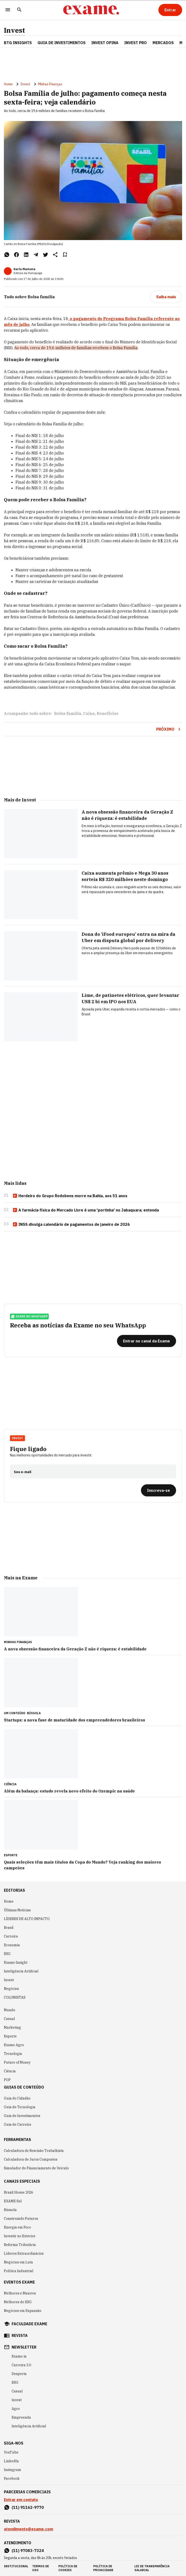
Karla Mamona (24, 269)
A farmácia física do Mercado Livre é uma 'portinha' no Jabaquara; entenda (86, 1210)
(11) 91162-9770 (28, 2507)
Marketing (12, 2027)
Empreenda (21, 2417)
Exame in (19, 2356)
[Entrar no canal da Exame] (146, 1341)
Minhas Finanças (50, 84)
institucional (16, 2566)
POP (7, 2080)
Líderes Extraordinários (24, 2253)
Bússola (34, 1713)
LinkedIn (11, 2461)
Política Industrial (18, 2271)
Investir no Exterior (20, 2236)
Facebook (12, 2478)
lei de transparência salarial (152, 2568)
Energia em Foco (17, 2227)
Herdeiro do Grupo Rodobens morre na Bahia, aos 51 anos (70, 1196)
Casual (9, 2019)
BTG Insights (18, 42)
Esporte (10, 2036)
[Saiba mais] (166, 297)
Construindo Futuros (21, 2218)
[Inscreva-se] (158, 1490)
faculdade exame (29, 2323)
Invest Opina (104, 42)
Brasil (9, 1927)
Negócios (11, 1989)
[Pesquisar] (19, 10)
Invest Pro (135, 42)
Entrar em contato (21, 2499)
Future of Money (17, 2062)
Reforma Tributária (20, 2245)
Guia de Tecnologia (19, 2107)
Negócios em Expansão (22, 2311)
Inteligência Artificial (21, 1971)
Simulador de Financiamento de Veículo (36, 2168)
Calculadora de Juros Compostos (30, 2159)
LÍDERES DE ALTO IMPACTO (27, 1919)
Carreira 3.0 (21, 2365)
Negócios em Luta (18, 2262)
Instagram (12, 2470)
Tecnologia (13, 2053)
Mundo (9, 2010)
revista (20, 2335)
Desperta (19, 2374)
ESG (7, 1954)
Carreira (11, 1936)
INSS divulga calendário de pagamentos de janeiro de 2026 (71, 1224)
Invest (14, 30)
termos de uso (40, 2568)
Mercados (163, 42)
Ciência (10, 2071)
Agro (16, 2408)
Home (8, 84)
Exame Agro (14, 2045)
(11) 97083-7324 (28, 2550)
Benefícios (107, 713)
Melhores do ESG (18, 2302)
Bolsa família (67, 713)
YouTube (11, 2452)
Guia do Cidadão (17, 2098)
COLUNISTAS (14, 1997)
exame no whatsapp (29, 1316)
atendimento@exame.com (28, 2529)
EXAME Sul (13, 2201)
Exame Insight (15, 1962)
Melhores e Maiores (20, 2293)
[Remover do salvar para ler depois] (65, 255)
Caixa (89, 713)
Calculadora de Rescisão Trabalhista (34, 2150)
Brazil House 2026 (18, 2192)
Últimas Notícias (17, 1910)
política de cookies (67, 2568)
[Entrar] (170, 10)
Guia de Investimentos (61, 42)
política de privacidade (103, 2568)
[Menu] (8, 10)
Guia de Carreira (17, 2124)
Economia (12, 1945)
